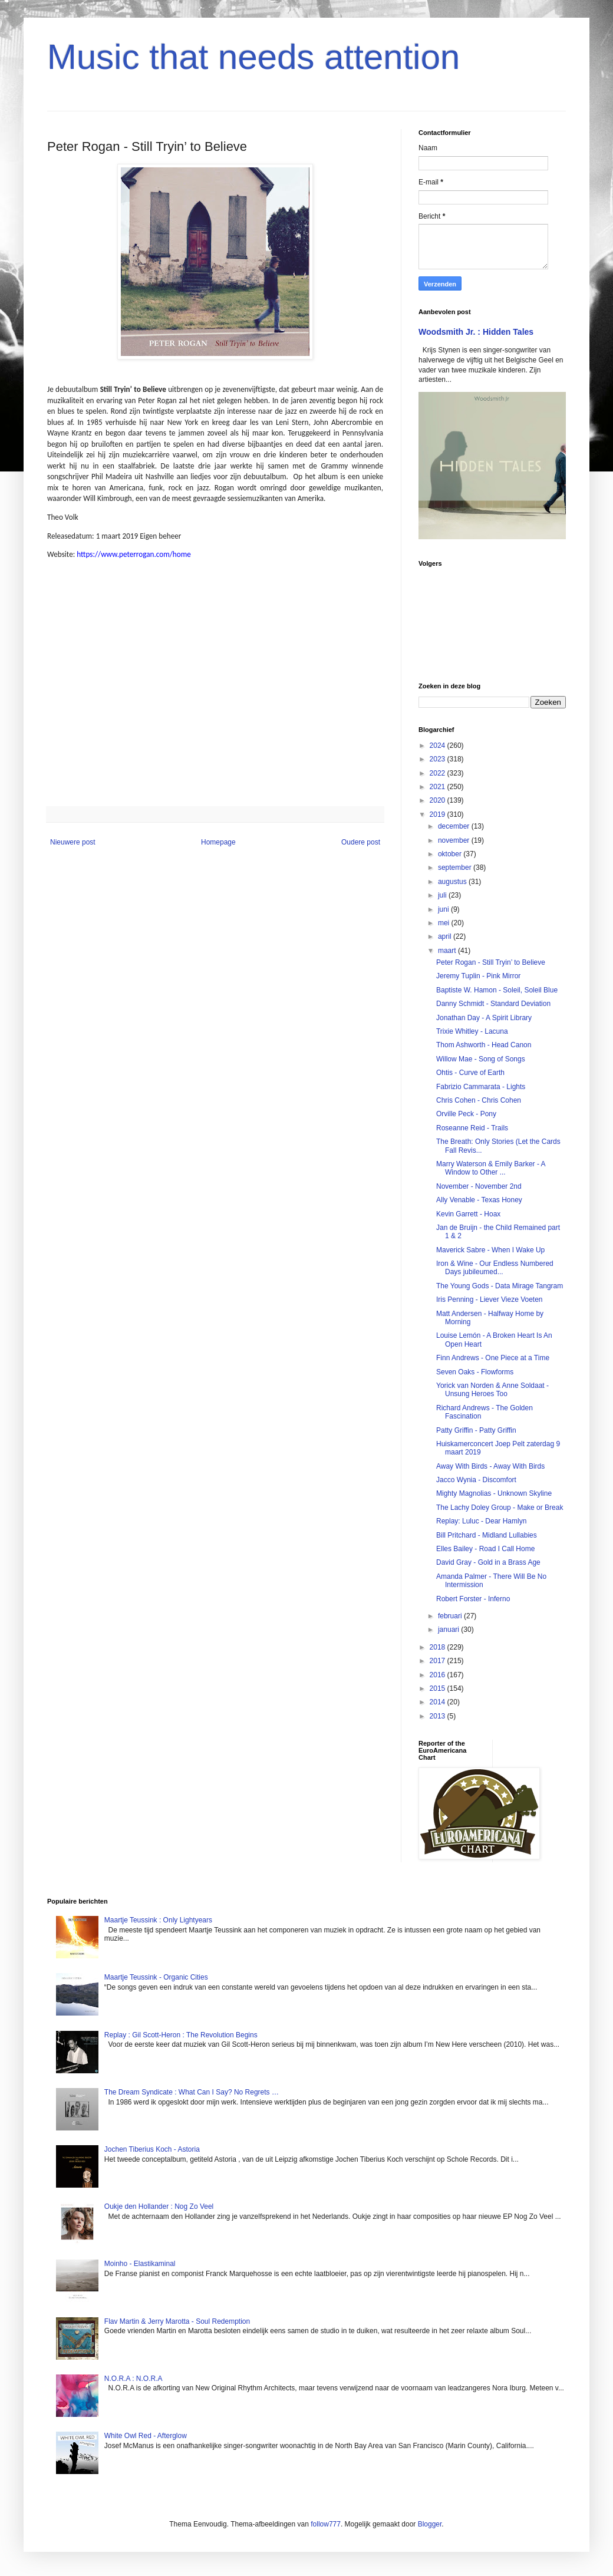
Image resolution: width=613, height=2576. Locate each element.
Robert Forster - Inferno (473, 1599)
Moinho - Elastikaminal (140, 2264)
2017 (438, 1661)
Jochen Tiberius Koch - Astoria (152, 2149)
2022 (438, 773)
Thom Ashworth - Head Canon (483, 1045)
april (445, 936)
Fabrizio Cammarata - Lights (480, 1087)
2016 (438, 1675)
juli (443, 895)
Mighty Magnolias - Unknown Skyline (494, 1493)
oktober (450, 854)
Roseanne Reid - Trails (472, 1128)
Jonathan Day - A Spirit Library (484, 1018)
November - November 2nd (479, 1186)
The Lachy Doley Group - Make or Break (499, 1507)
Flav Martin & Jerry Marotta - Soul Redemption (177, 2321)
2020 (438, 800)
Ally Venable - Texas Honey (479, 1200)
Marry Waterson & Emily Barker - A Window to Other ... (490, 1168)
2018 (438, 1647)
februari (451, 1616)
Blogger (430, 2524)
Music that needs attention (253, 57)
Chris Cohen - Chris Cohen (478, 1100)
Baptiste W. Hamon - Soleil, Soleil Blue (497, 990)
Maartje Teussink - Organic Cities (156, 1977)
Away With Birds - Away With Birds (490, 1466)
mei (444, 923)
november (455, 840)
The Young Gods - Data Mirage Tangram (499, 1286)
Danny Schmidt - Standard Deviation (493, 1004)
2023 (438, 759)
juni (444, 909)
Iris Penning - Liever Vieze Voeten (489, 1299)
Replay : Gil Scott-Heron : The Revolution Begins (181, 2035)
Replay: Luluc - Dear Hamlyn (481, 1521)
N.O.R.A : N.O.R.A (133, 2378)
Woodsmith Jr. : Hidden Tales (475, 332)
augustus (453, 882)
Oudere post (360, 842)
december (455, 826)
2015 (438, 1688)
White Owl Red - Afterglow (145, 2436)
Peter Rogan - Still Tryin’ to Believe (490, 962)
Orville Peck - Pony (466, 1114)
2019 (438, 814)
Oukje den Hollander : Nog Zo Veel (158, 2206)
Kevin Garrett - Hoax (468, 1214)
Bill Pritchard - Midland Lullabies (486, 1535)
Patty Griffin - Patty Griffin (476, 1430)
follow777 (326, 2524)
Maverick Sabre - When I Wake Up (490, 1250)
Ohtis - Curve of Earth (470, 1072)
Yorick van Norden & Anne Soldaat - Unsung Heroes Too (492, 1389)
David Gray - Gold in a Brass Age (488, 1562)
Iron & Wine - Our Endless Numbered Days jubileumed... (494, 1267)
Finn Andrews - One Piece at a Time (492, 1358)
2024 (438, 745)
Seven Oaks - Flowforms (474, 1372)
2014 (438, 1702)
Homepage (218, 842)
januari (449, 1629)
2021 (438, 787)
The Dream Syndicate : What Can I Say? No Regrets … (191, 2092)
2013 (438, 1716)
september (455, 867)
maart (448, 950)
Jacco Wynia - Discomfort (476, 1480)
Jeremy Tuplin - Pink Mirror (478, 976)
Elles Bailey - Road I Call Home (485, 1549)
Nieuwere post (72, 842)
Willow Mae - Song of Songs (480, 1059)
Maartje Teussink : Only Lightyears (158, 1920)
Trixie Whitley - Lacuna (472, 1031)
